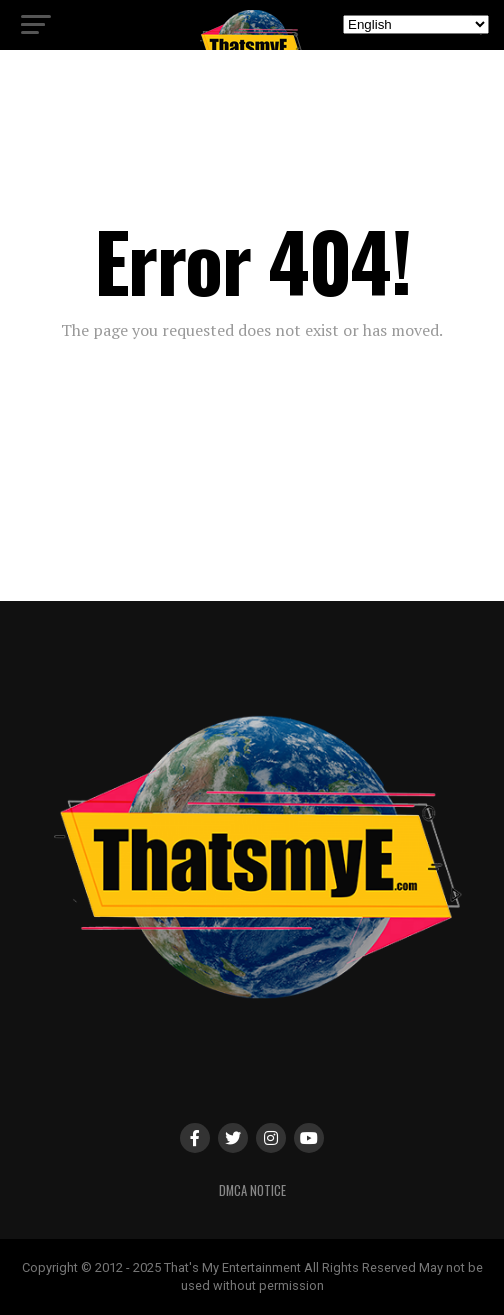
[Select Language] (416, 24)
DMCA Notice (252, 1190)
